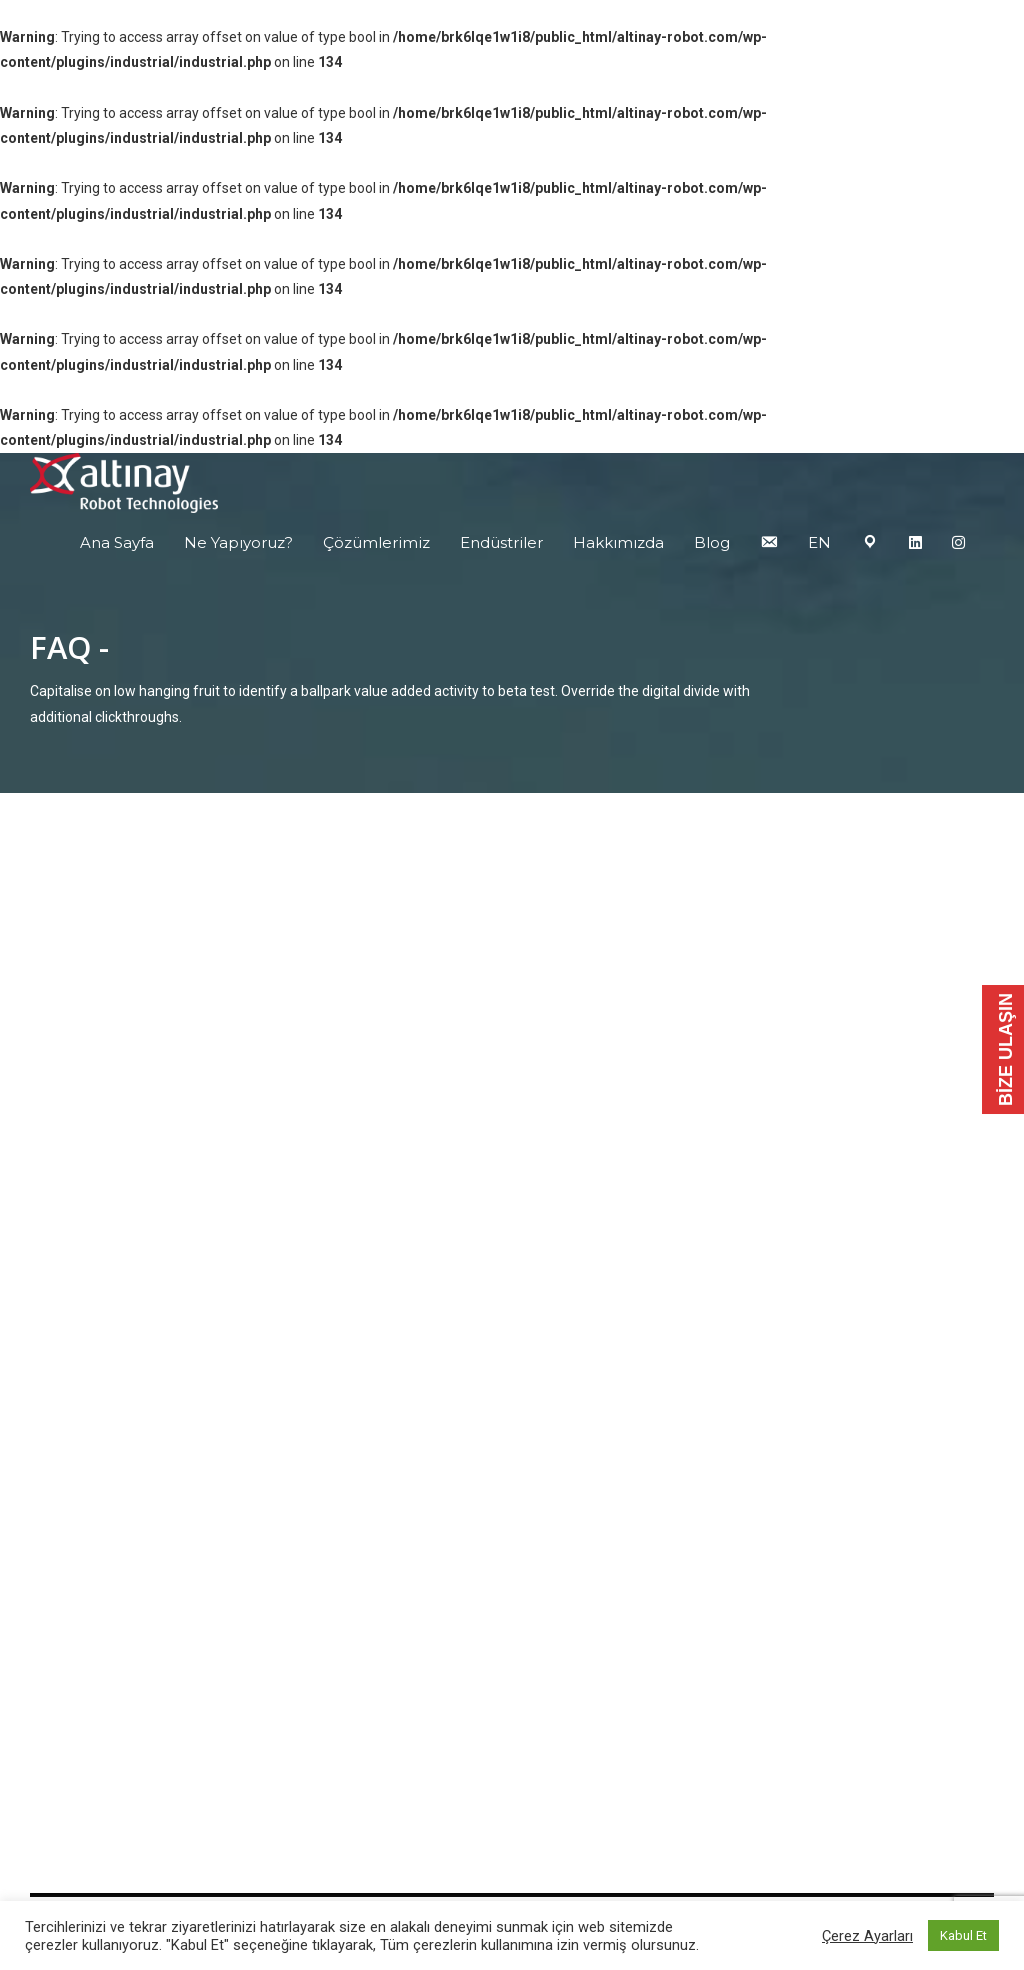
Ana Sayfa (117, 542)
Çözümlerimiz (376, 542)
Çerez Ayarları (867, 1936)
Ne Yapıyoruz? (238, 542)
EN (819, 542)
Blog (712, 542)
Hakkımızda (618, 542)
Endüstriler (501, 542)
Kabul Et (963, 1935)
